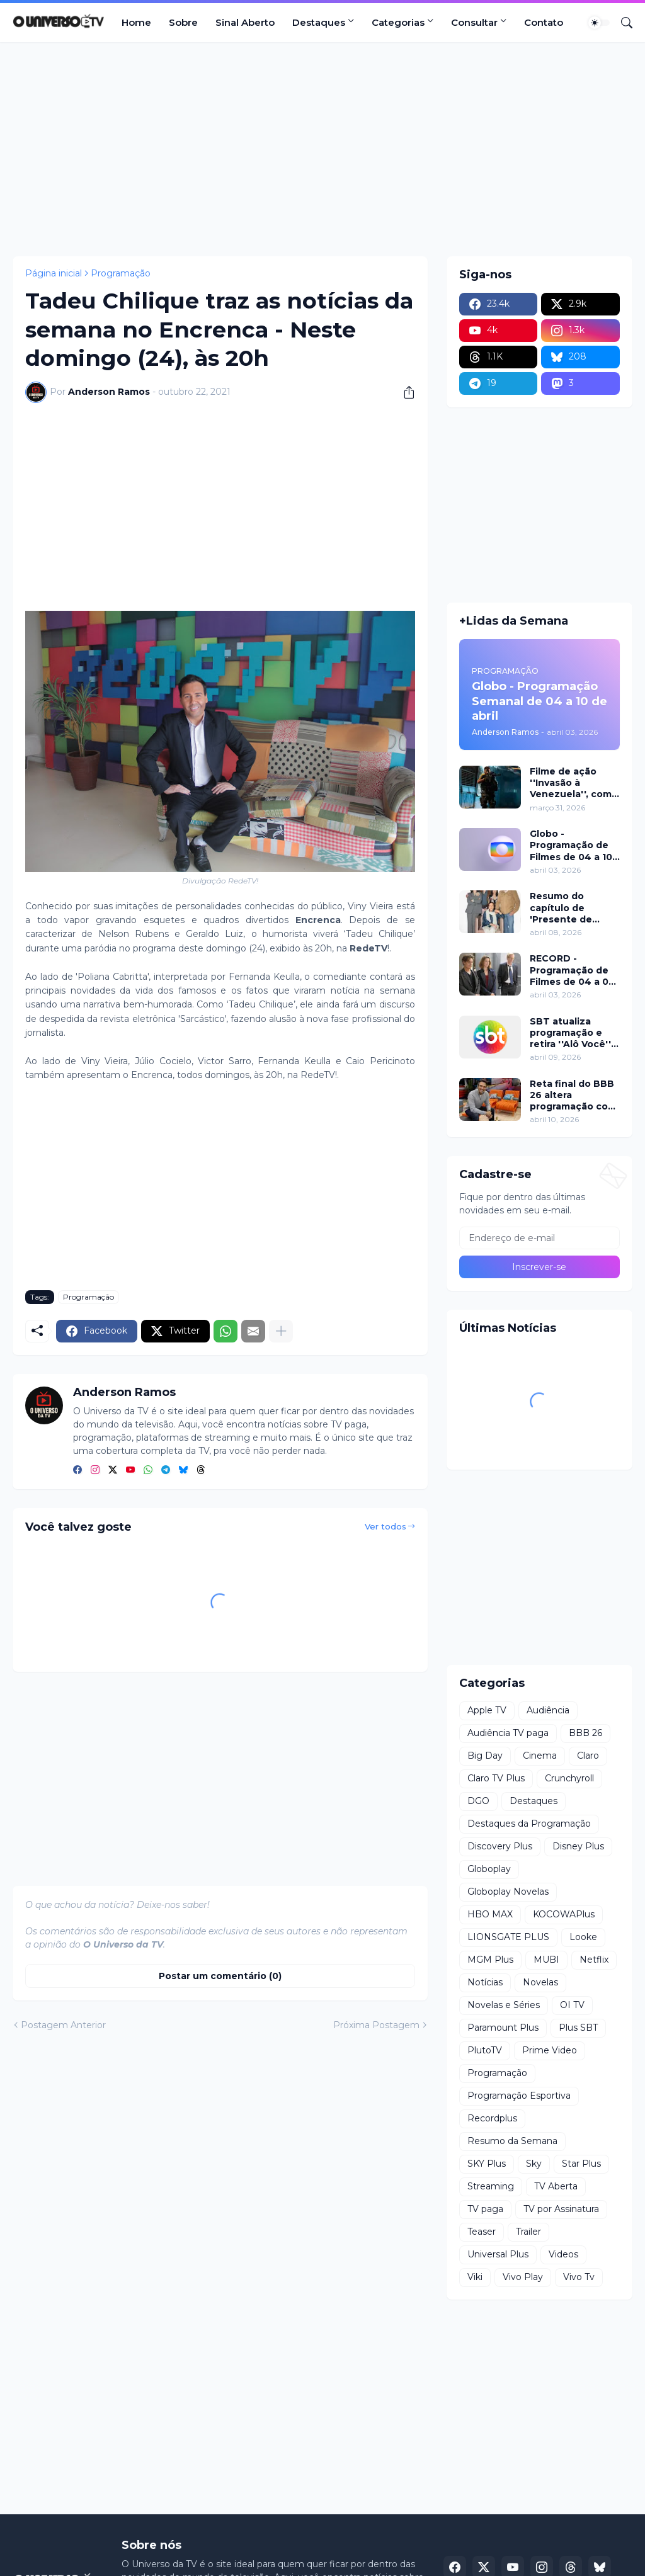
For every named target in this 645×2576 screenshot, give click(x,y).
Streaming (490, 2186)
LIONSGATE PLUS (508, 1937)
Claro (588, 1755)
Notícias (485, 1982)
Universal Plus (497, 2254)
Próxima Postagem (376, 2025)
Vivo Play (523, 2277)
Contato (543, 22)
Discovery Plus (499, 1846)
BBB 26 (585, 1733)
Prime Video (549, 2050)
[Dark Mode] (599, 22)
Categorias (398, 22)
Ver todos (385, 1526)
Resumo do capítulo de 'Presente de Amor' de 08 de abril (566, 907)
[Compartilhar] (404, 392)
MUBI (546, 1959)
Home (136, 22)
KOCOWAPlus (564, 1914)
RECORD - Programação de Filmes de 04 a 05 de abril (572, 970)
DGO (478, 1801)
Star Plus (581, 2163)
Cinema (540, 1755)
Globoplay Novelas (508, 1891)
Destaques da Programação (529, 1823)
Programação (121, 273)
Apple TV (486, 1710)
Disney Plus (578, 1846)
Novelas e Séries (503, 2005)
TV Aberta (556, 2186)
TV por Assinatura (561, 2209)
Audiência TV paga (508, 1733)
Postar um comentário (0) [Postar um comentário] (220, 1976)
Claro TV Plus (496, 1778)
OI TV (572, 2005)
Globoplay (489, 1869)
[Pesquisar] (621, 22)
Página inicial (53, 273)
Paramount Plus (503, 2027)
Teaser (481, 2231)
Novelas (540, 1982)
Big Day (485, 1755)
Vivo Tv (579, 2277)
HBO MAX (490, 1914)
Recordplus (492, 2118)
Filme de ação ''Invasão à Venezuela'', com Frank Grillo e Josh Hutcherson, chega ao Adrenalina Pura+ (573, 783)
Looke (583, 1937)
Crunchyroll (569, 1778)
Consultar (474, 22)
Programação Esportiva (519, 2095)
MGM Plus (490, 1959)
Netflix (593, 1959)
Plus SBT (578, 2027)
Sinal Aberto (245, 22)
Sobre (183, 22)
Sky (534, 2163)
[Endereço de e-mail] (539, 1238)
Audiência (548, 1710)
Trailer (528, 2231)
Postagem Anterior (63, 2025)
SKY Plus (486, 2163)
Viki (474, 2277)
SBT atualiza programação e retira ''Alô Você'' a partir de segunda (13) (574, 1033)
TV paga (485, 2209)
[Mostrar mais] (281, 1331)
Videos (563, 2254)
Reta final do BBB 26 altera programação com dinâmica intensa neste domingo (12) (573, 1095)
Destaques (318, 22)
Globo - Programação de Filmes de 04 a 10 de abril (571, 845)
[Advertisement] (322, 149)
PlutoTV (484, 2050)
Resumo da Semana (512, 2141)
